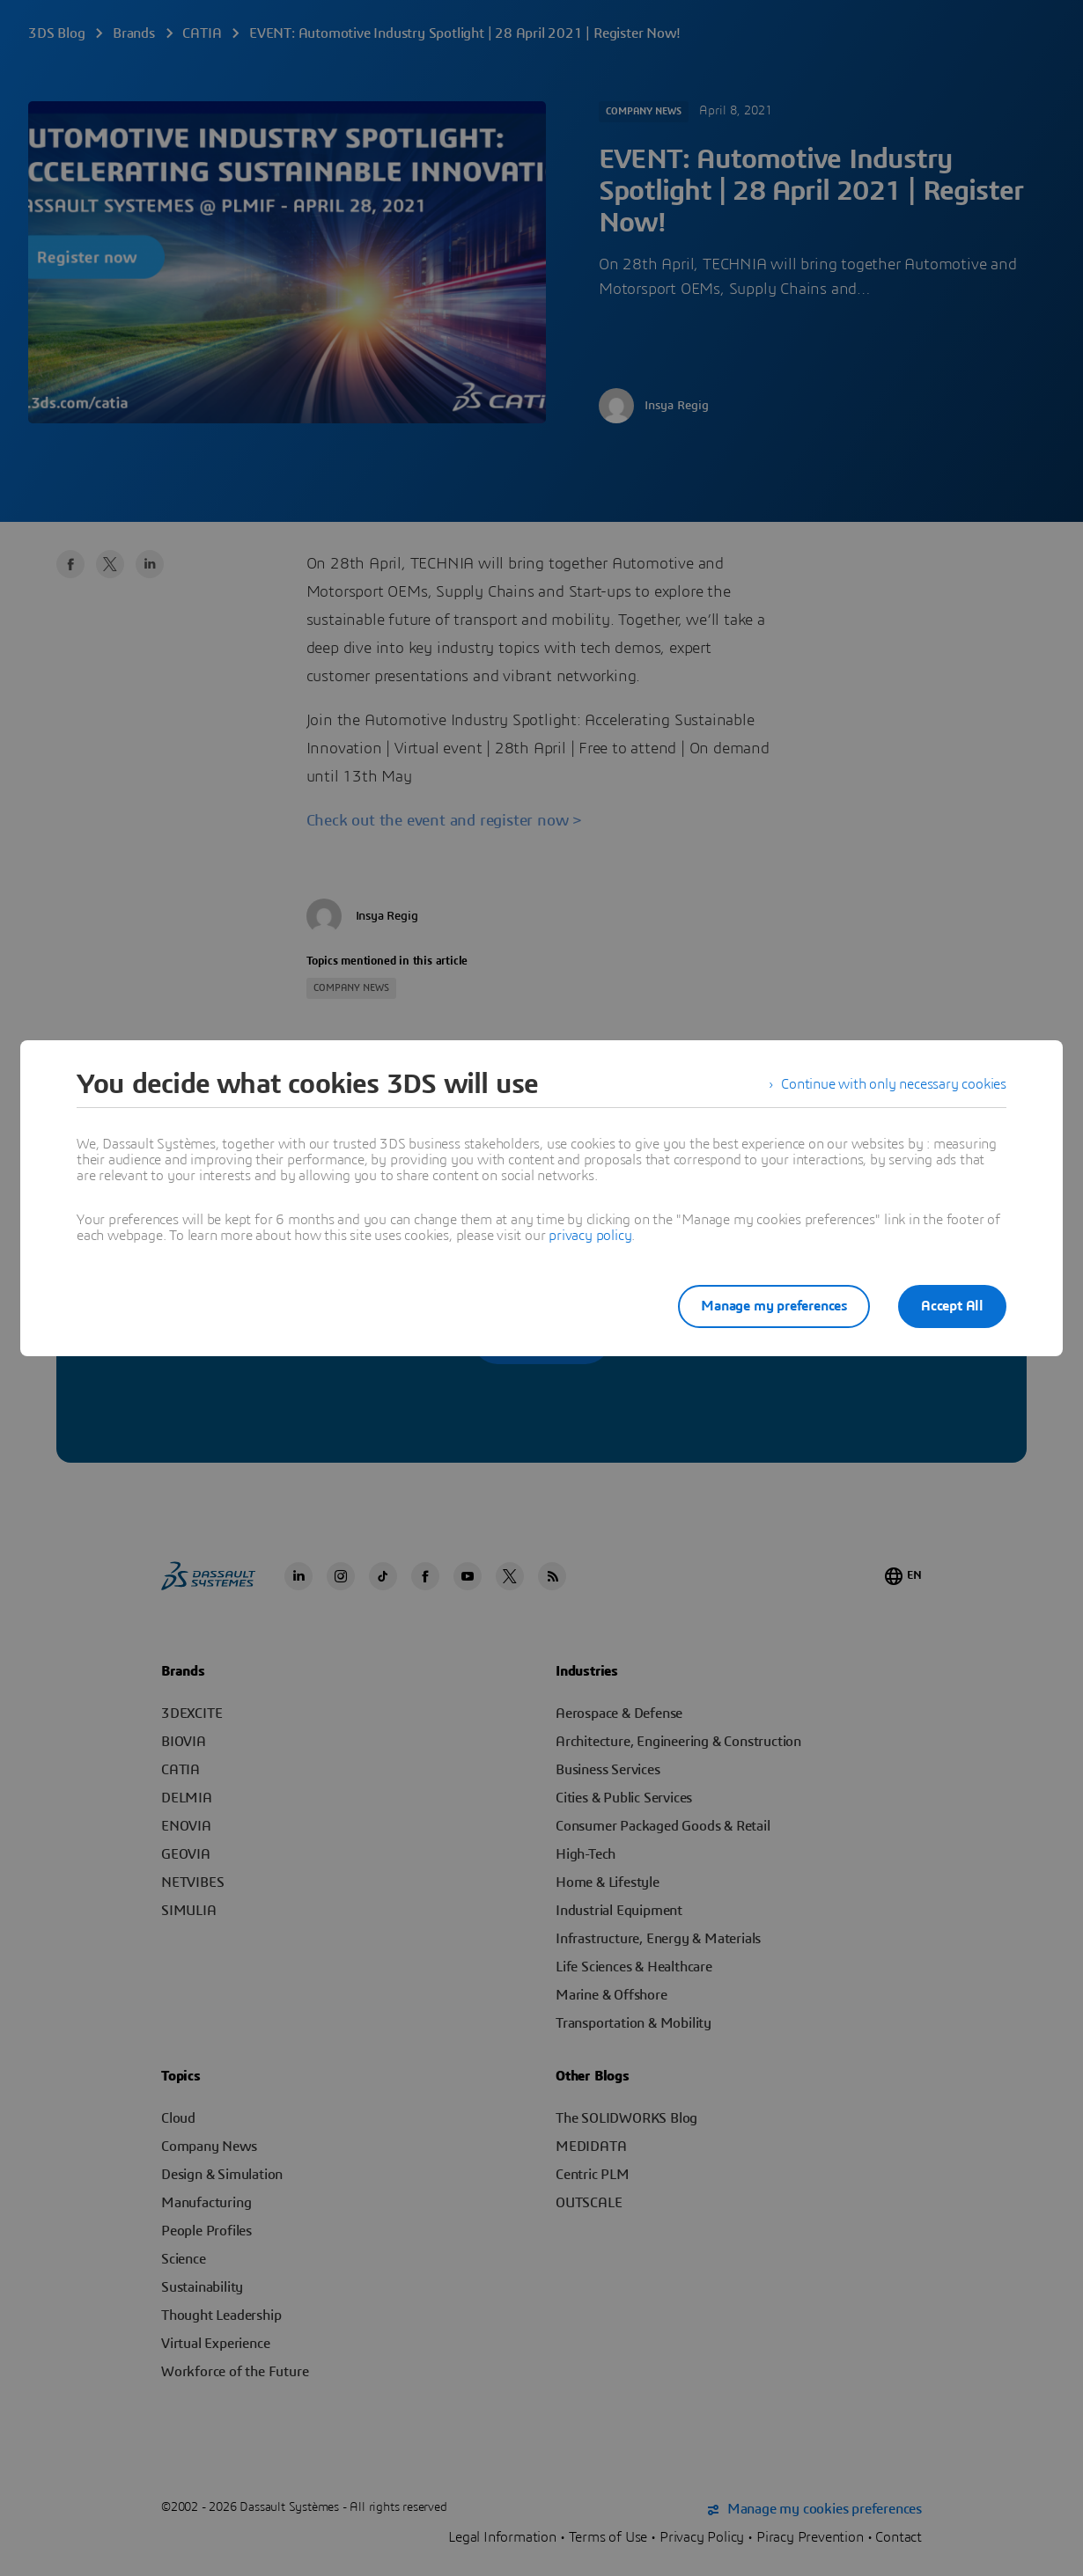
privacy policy (590, 1236)
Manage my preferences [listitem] (774, 1306)
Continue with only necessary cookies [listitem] (893, 1084)
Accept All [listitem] (952, 1306)
